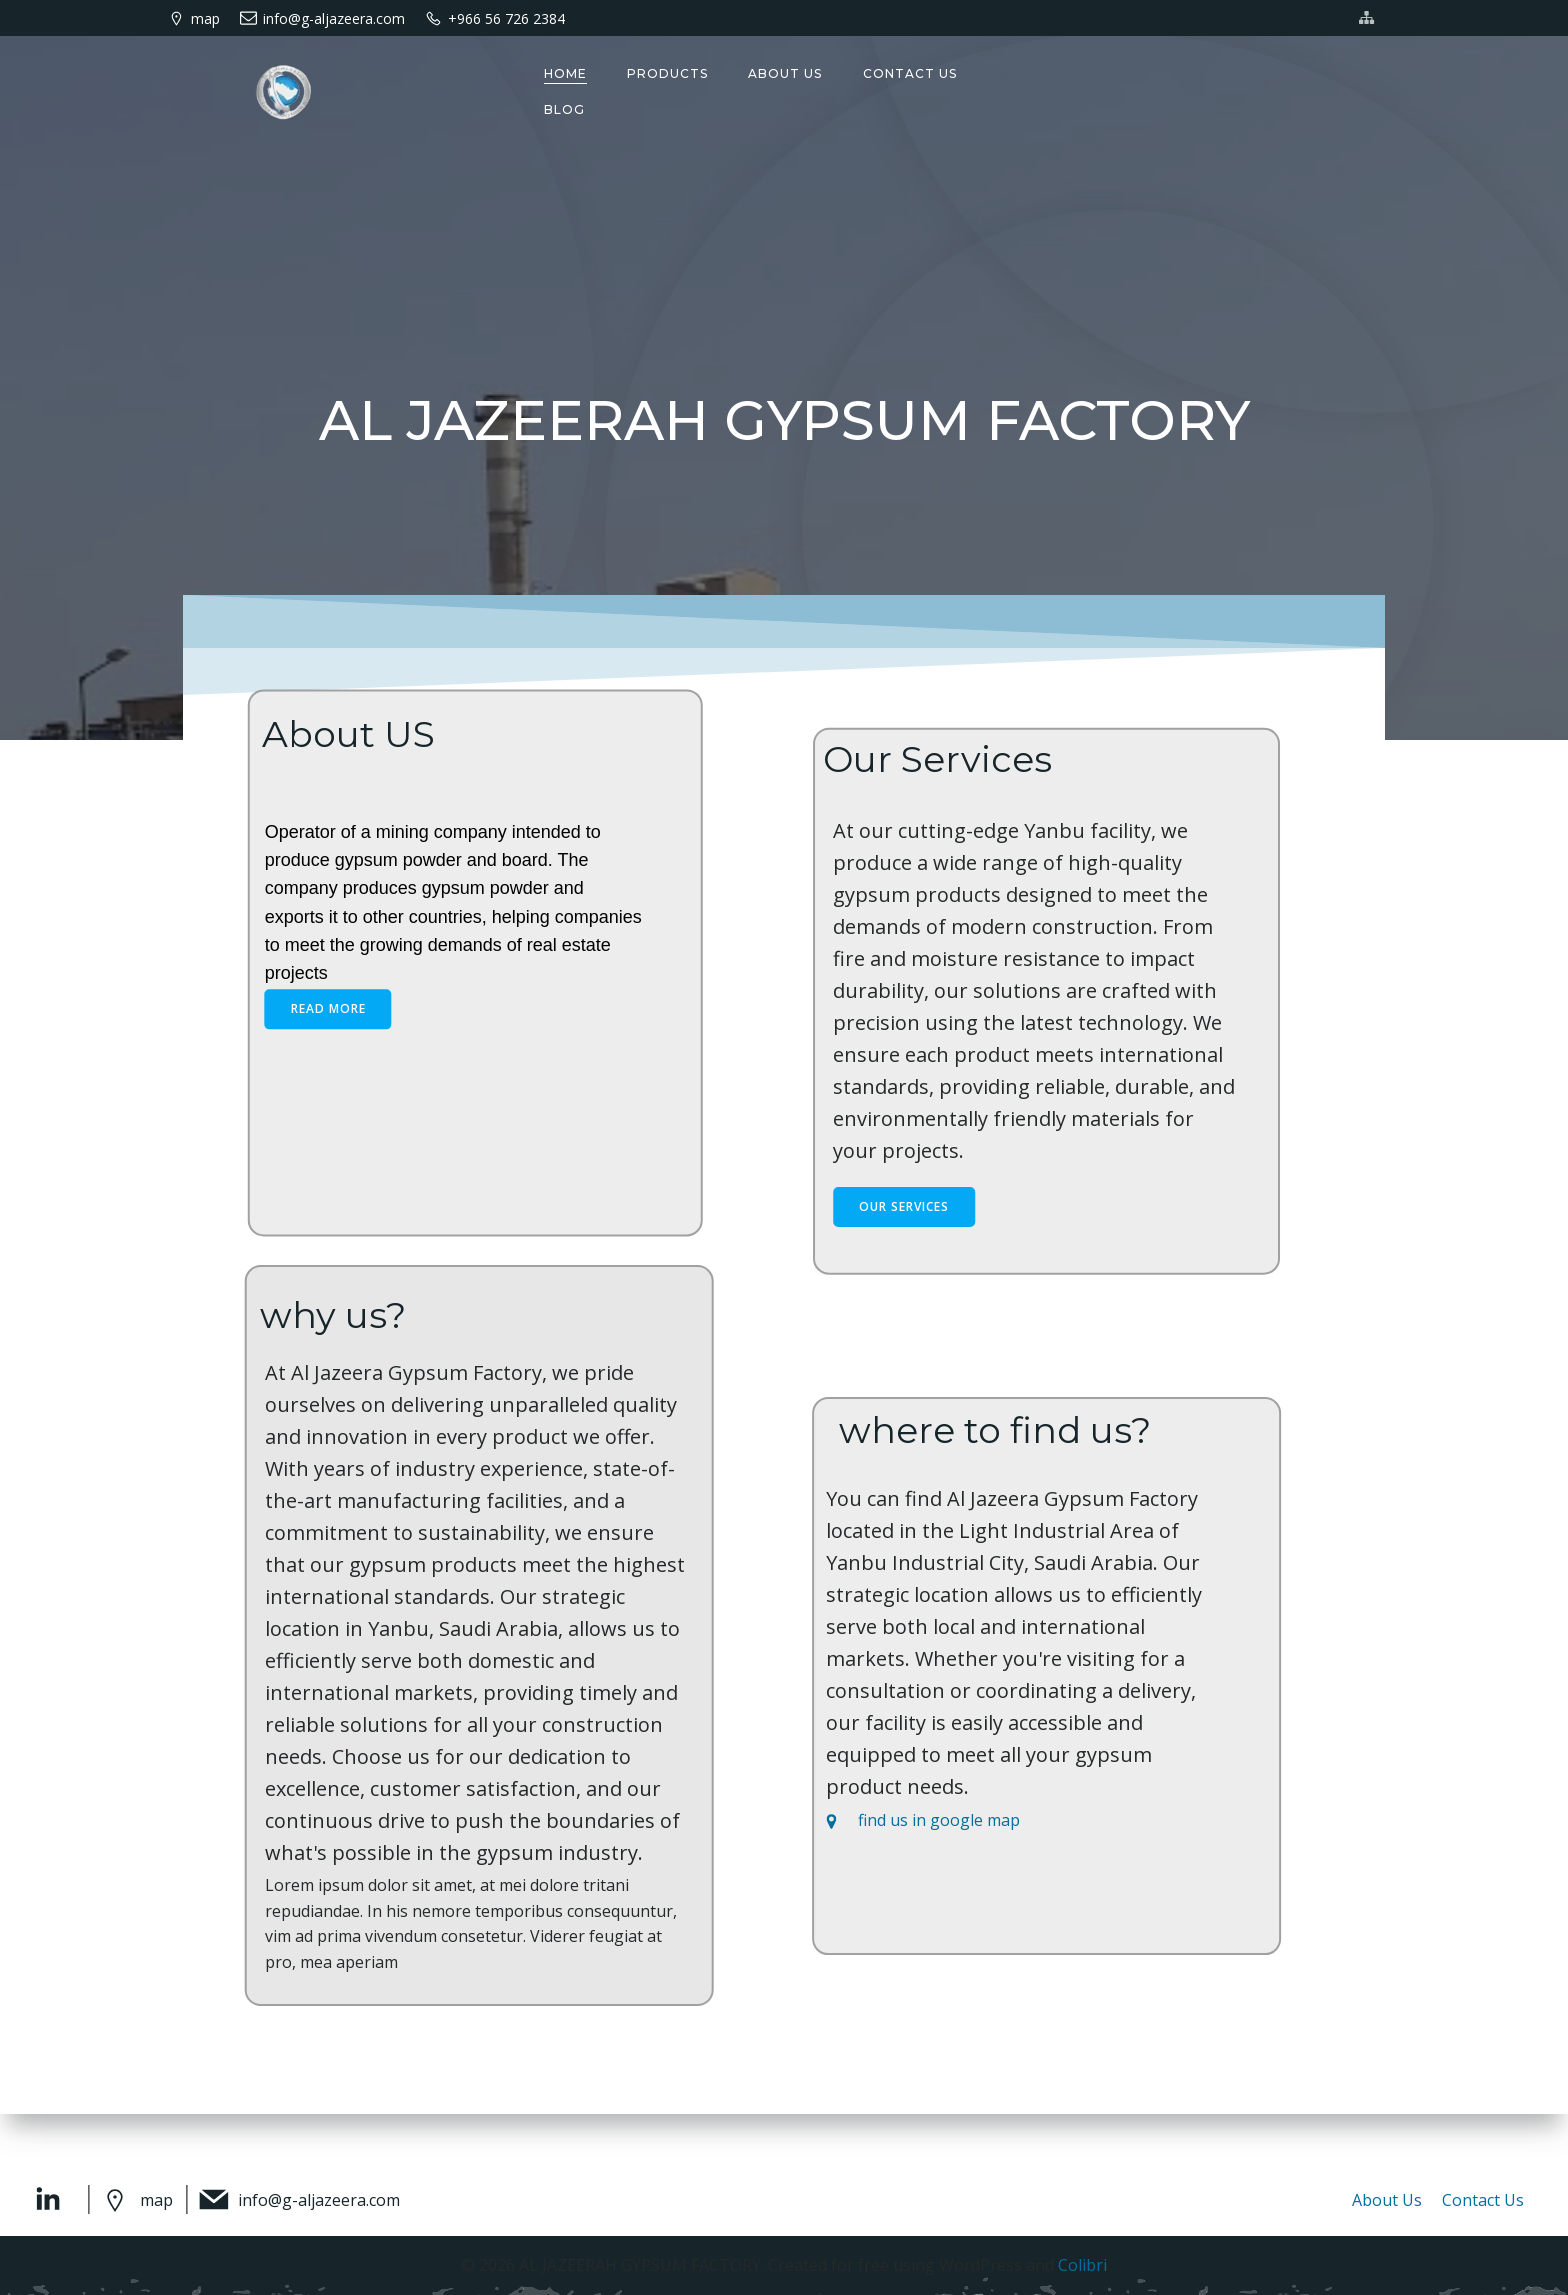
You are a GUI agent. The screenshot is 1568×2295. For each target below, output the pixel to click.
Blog (563, 109)
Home (564, 73)
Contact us (908, 73)
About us (784, 73)
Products (666, 73)
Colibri (1082, 2265)
